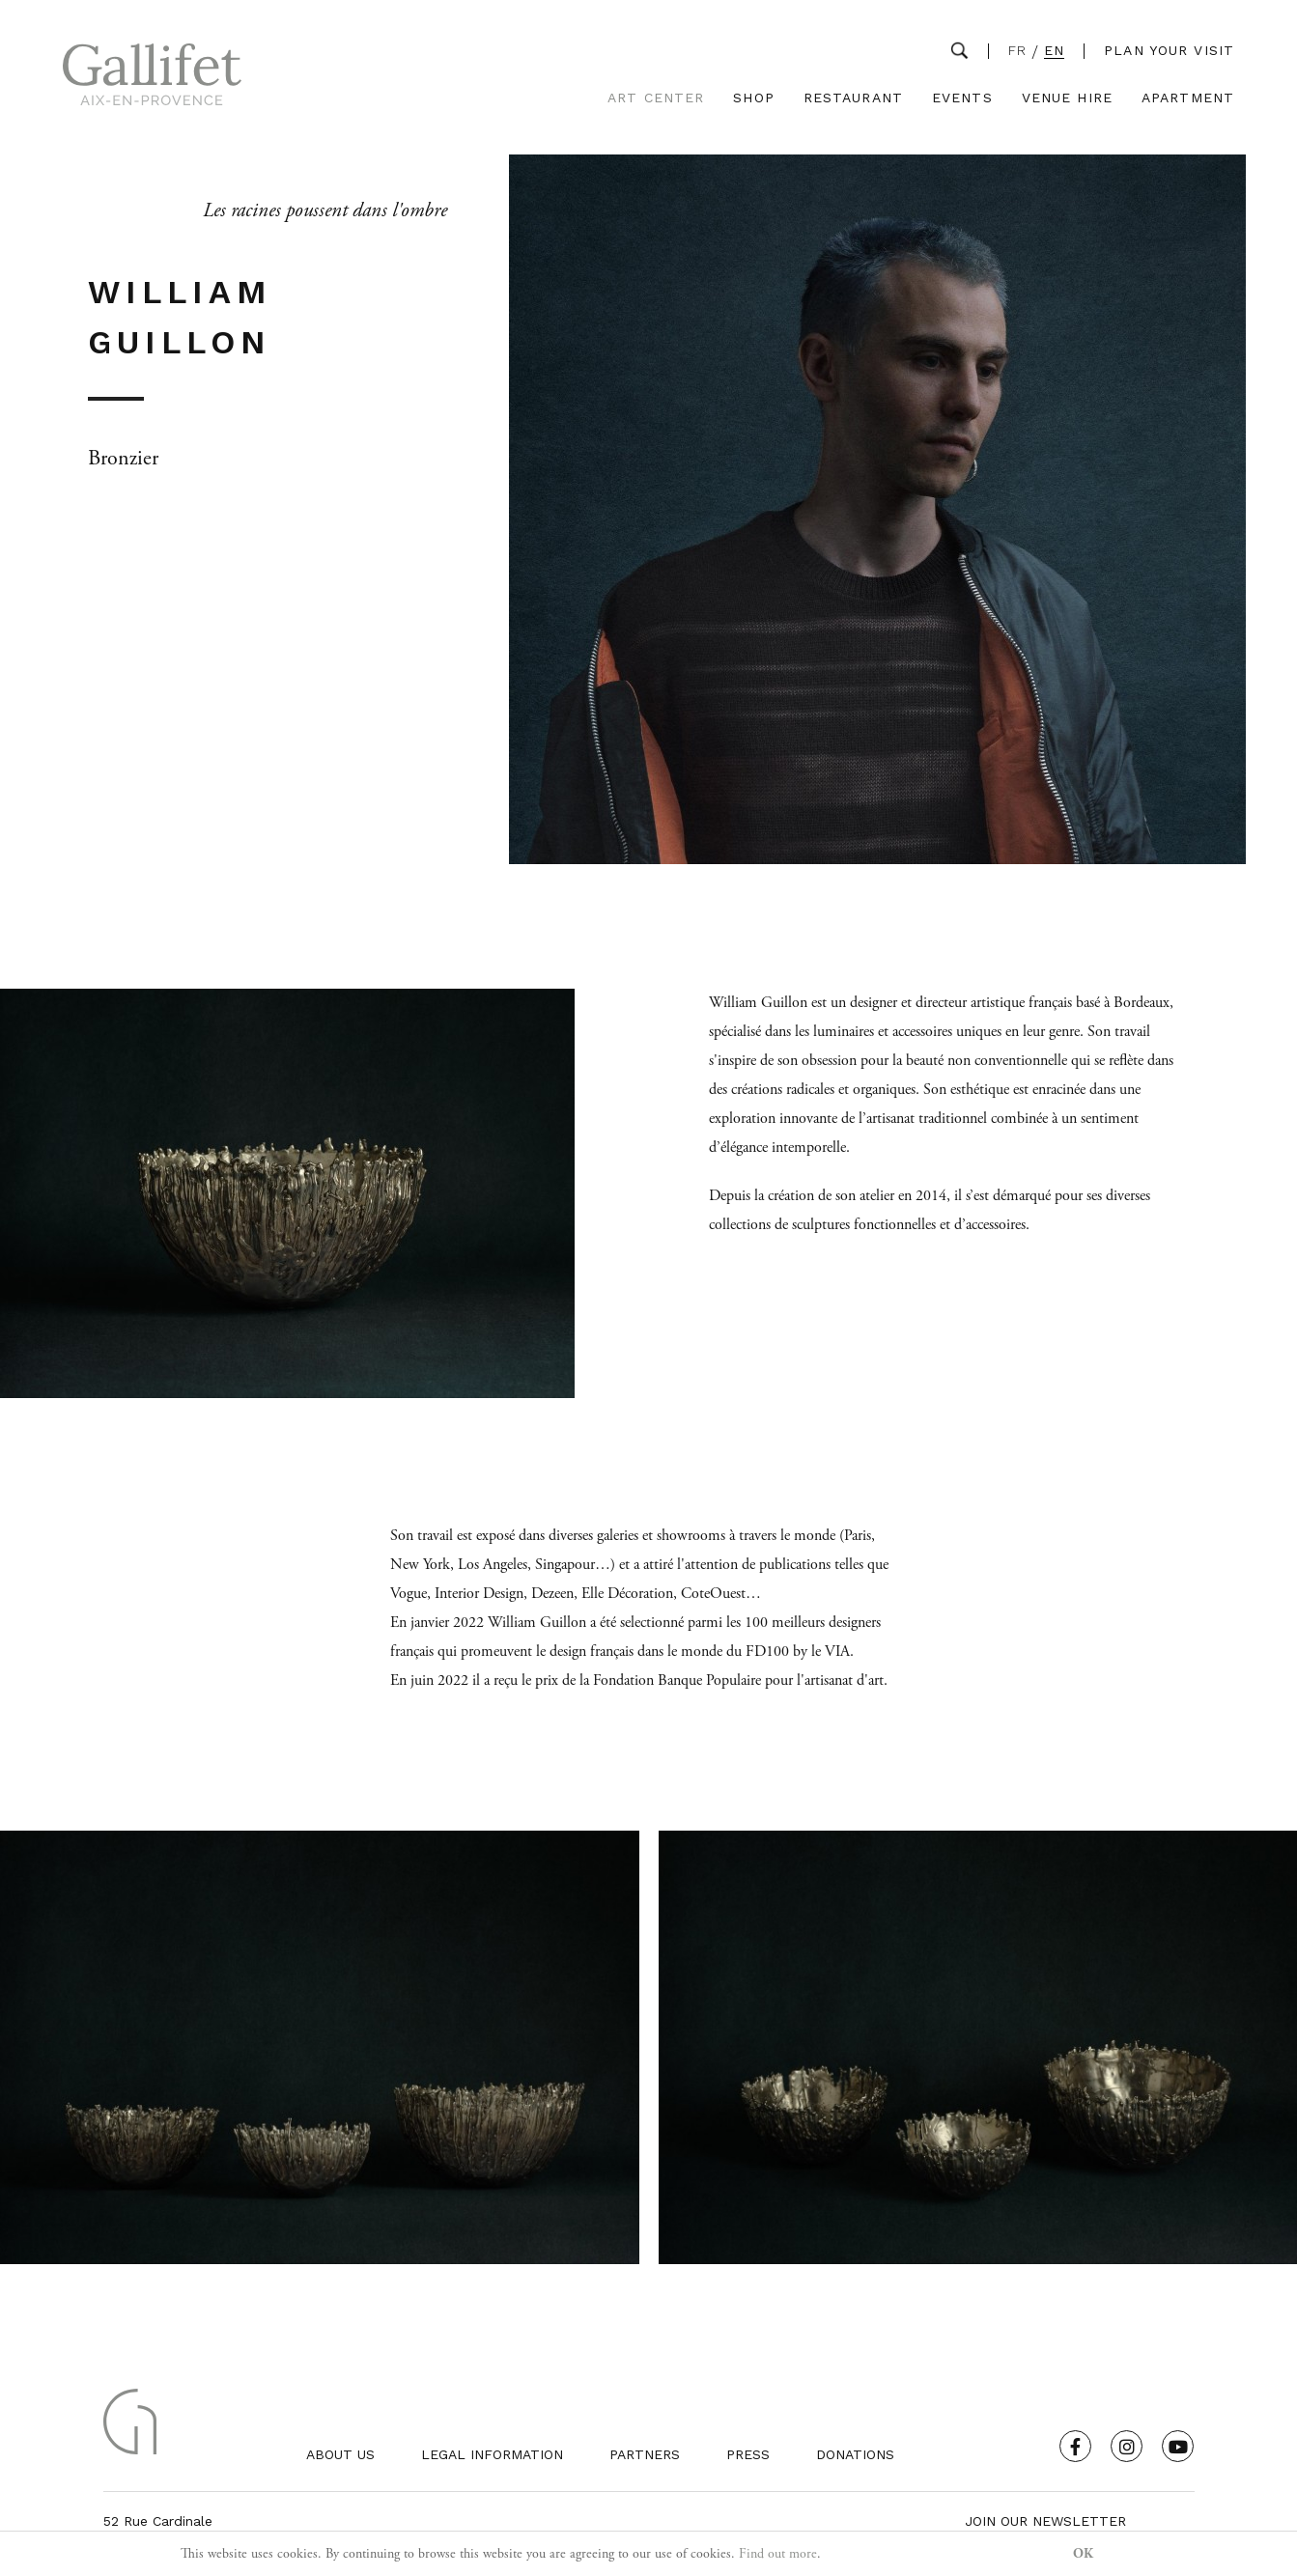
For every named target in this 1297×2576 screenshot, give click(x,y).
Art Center (655, 98)
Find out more (778, 2553)
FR (1017, 50)
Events (962, 98)
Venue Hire (1067, 98)
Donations (855, 2454)
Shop (753, 98)
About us (340, 2454)
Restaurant (853, 98)
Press (748, 2454)
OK (1083, 2553)
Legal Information (492, 2454)
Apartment (1188, 98)
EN (1054, 50)
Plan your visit (1169, 50)
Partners (644, 2454)
